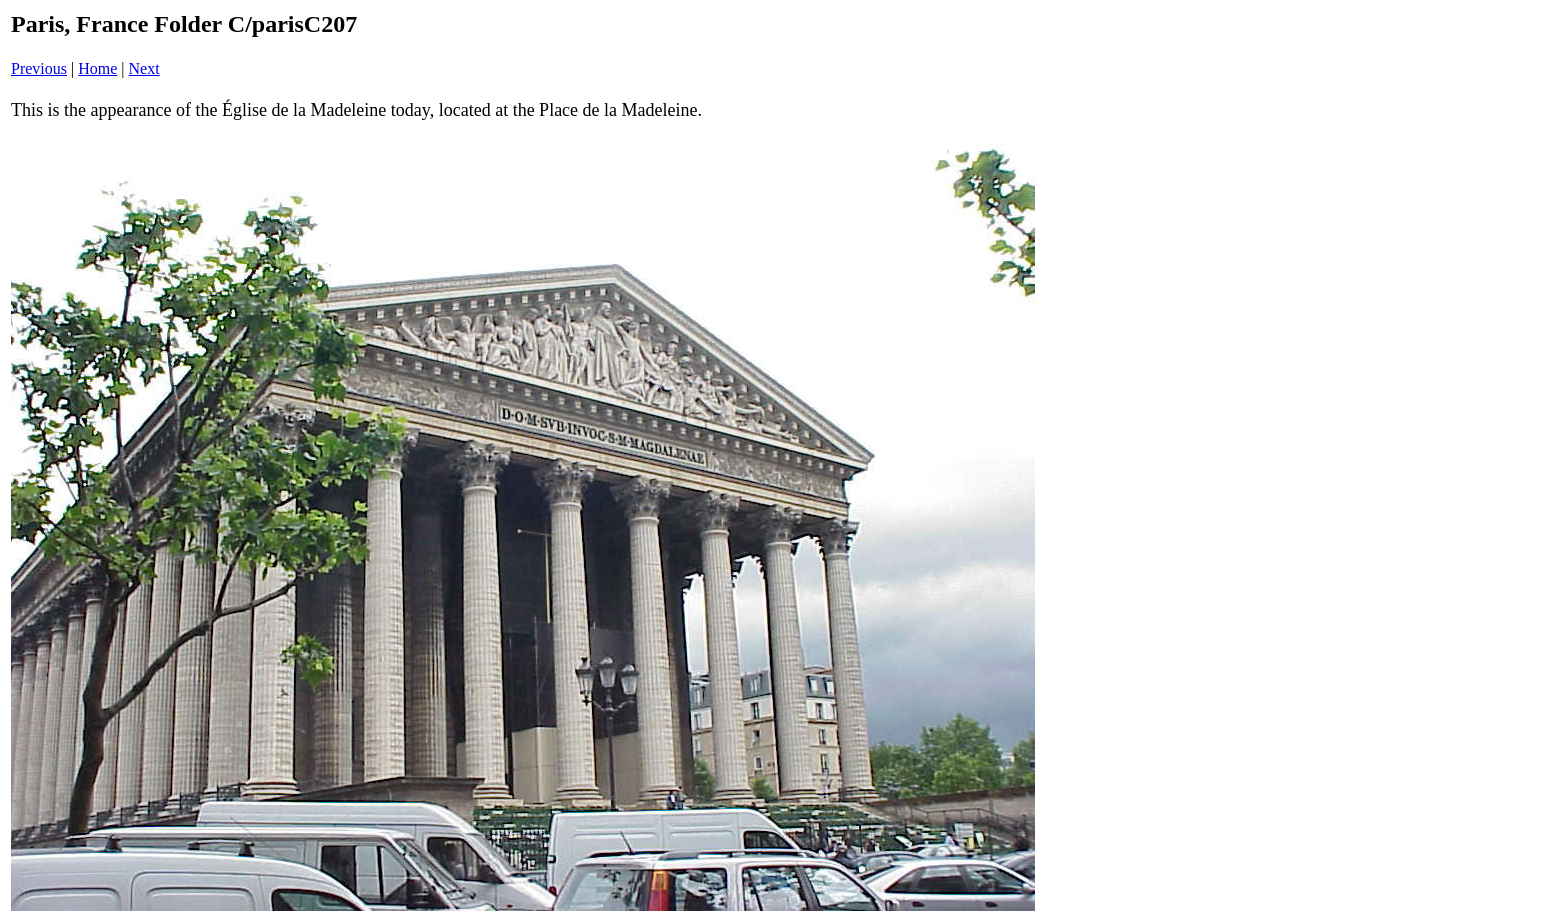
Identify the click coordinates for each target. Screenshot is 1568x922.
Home (97, 68)
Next (144, 68)
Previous (39, 68)
